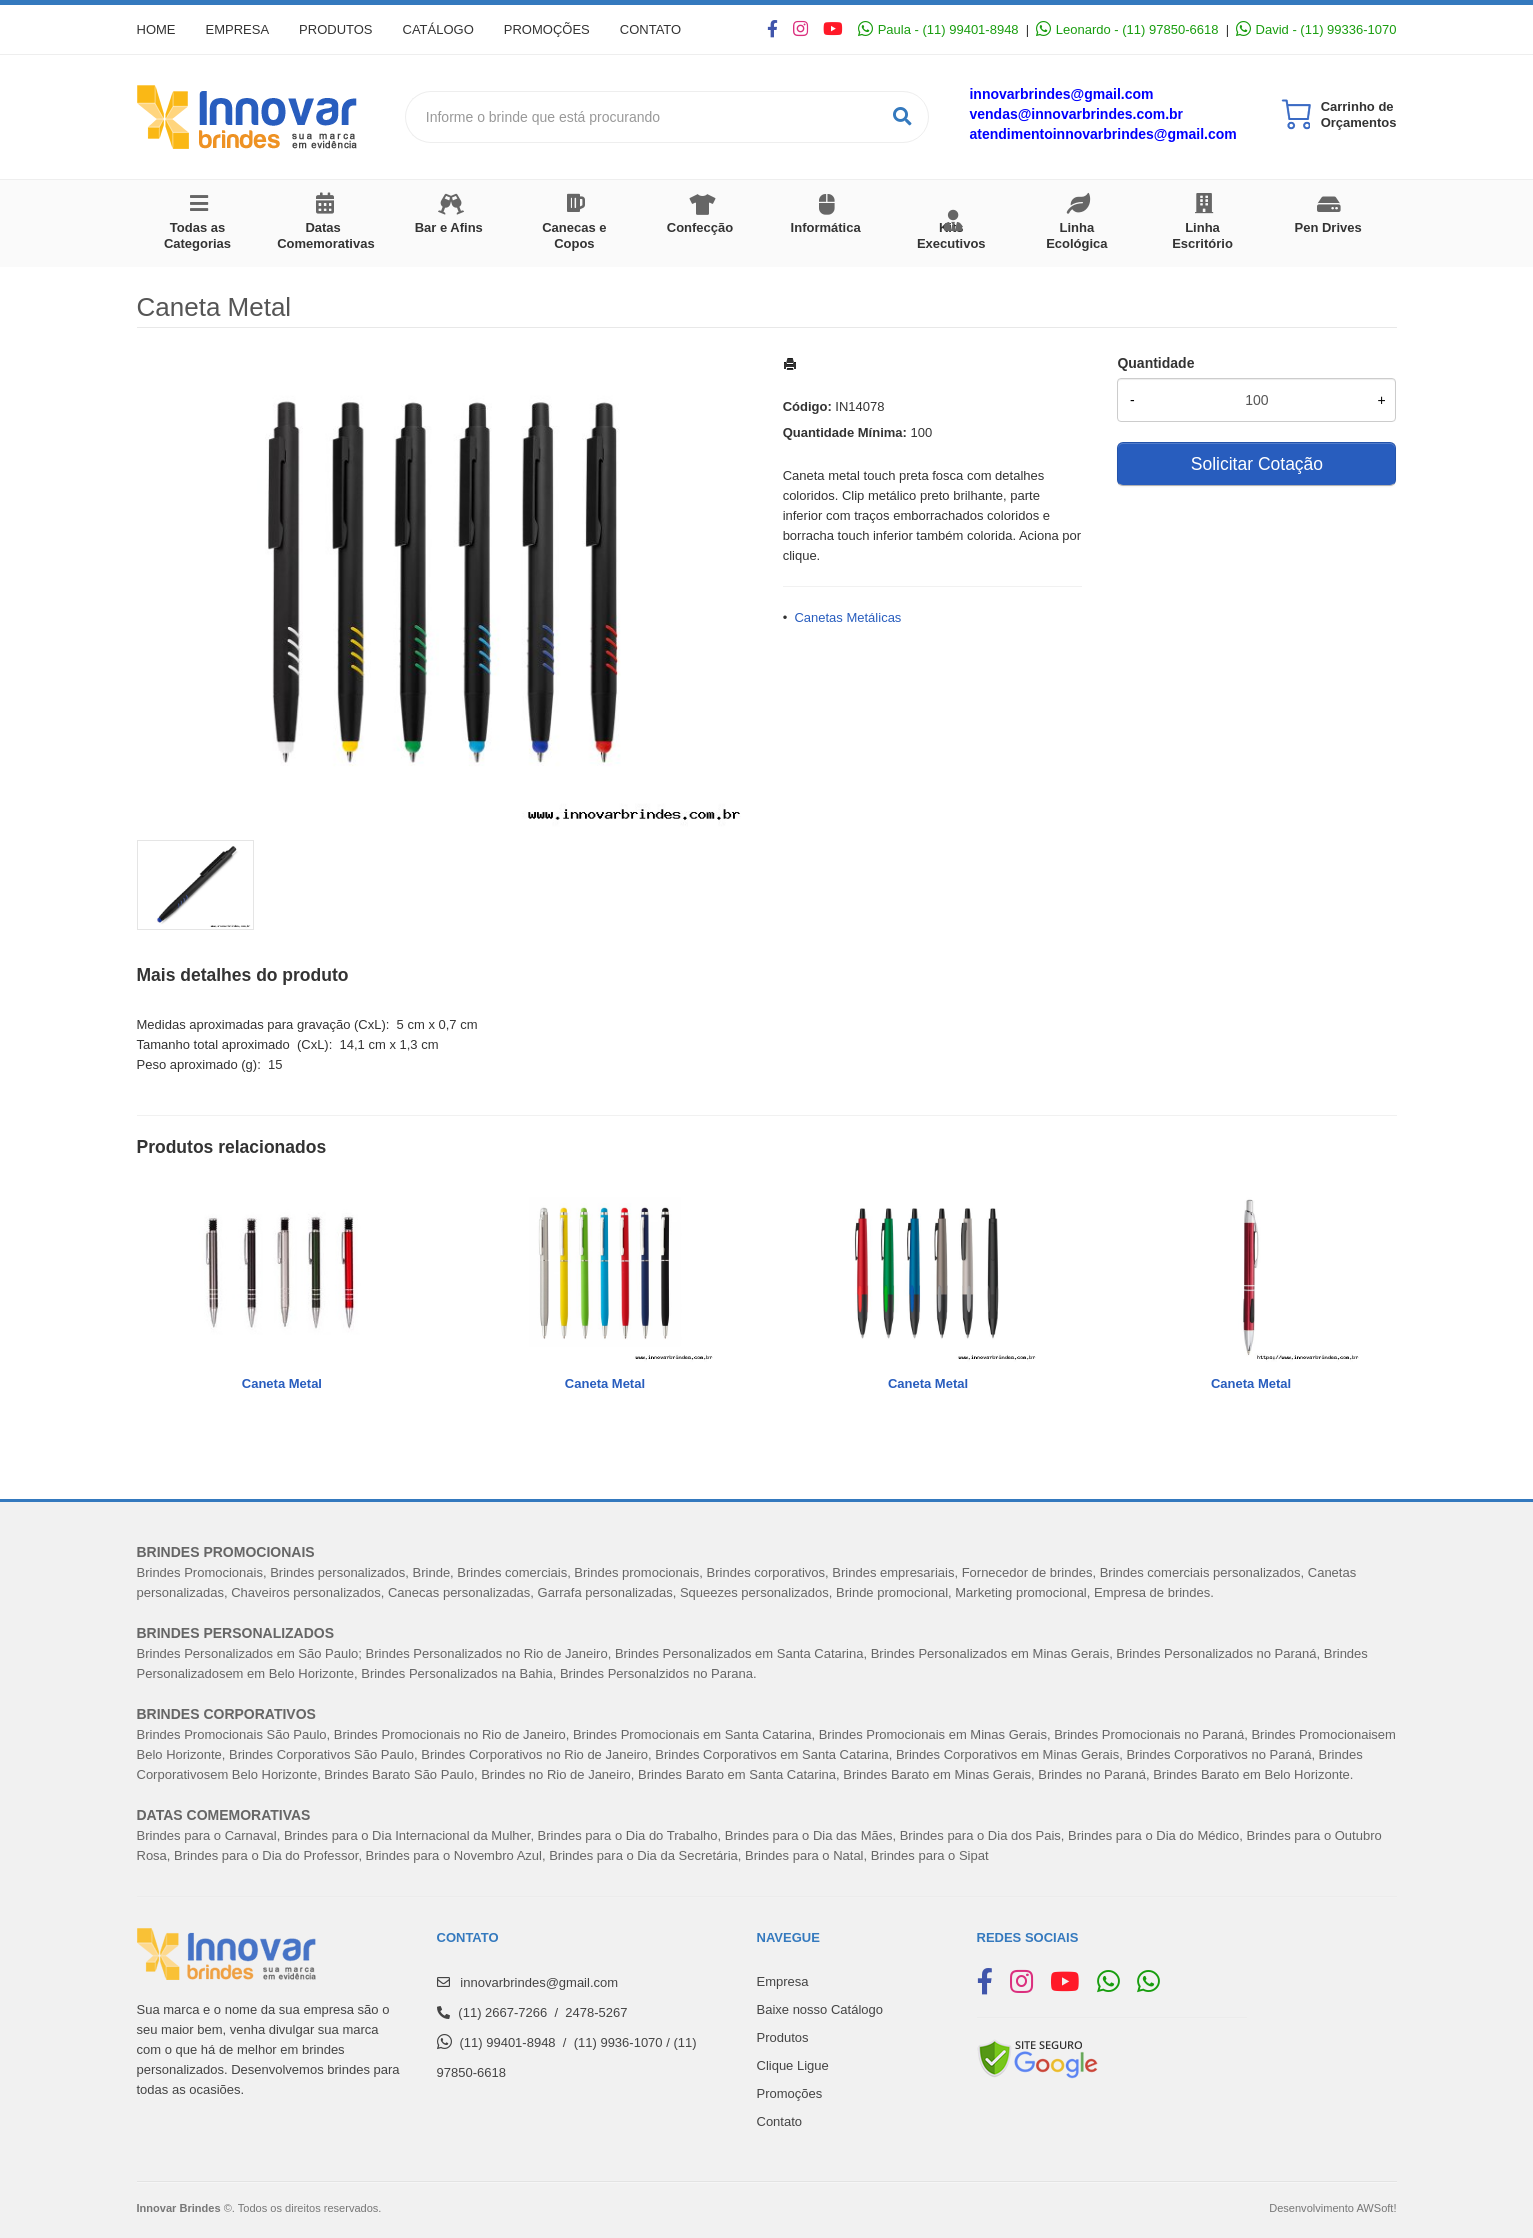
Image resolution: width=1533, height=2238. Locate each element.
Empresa (238, 29)
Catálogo (438, 29)
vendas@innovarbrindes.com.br (1076, 114)
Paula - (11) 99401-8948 (938, 29)
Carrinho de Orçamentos (1359, 114)
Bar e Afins (449, 227)
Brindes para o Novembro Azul (454, 1855)
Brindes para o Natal (804, 1855)
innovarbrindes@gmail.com (1061, 94)
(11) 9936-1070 (618, 2042)
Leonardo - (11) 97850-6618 (1127, 29)
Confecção (700, 227)
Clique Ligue (793, 2065)
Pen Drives (1328, 227)
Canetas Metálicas (847, 617)
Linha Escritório (1202, 235)
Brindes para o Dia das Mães (809, 1835)
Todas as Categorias (197, 235)
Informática (826, 227)
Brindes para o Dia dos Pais (980, 1835)
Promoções (547, 29)
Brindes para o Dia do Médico (1153, 1835)
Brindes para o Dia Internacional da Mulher (407, 1835)
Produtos (335, 29)
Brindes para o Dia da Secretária (643, 1855)
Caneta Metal (282, 1383)
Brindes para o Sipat (930, 1855)
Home (156, 29)
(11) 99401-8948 (507, 2042)
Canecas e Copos (574, 235)
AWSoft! (1376, 2208)
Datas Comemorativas (326, 235)
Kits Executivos (951, 235)
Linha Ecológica (1076, 235)
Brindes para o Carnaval (207, 1835)
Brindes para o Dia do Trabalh (624, 1835)
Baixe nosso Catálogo (820, 2009)
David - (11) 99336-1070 (1316, 29)
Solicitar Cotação (1257, 464)
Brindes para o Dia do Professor (266, 1855)
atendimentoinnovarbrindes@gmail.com (1102, 134)
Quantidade (1155, 363)
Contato (650, 29)
